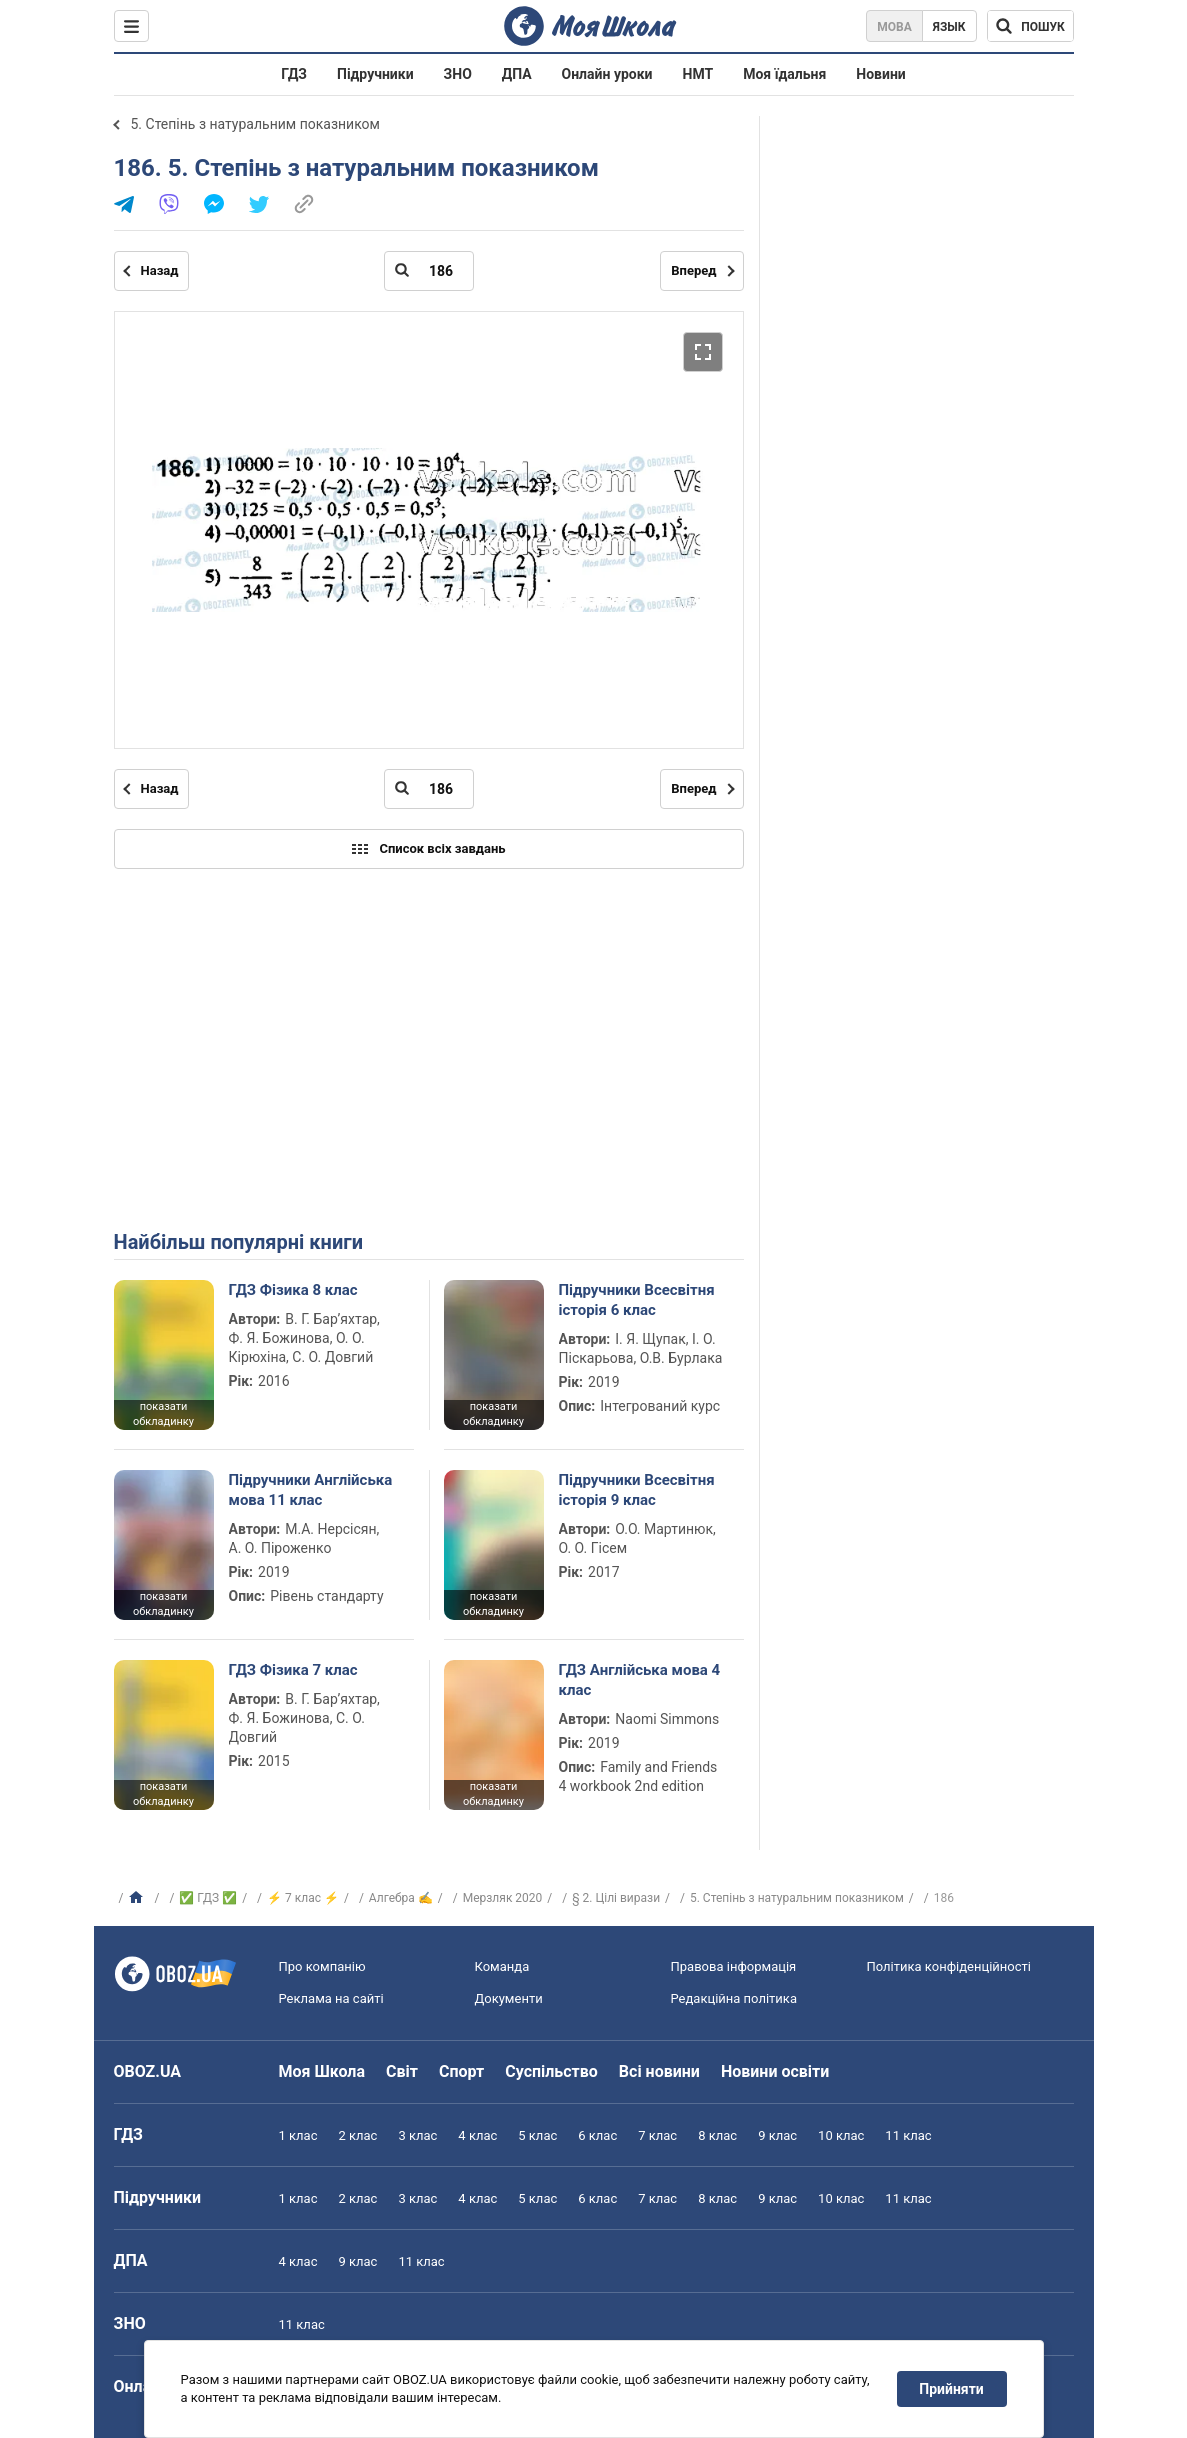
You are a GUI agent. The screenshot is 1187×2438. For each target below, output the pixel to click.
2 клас (357, 2135)
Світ (402, 2071)
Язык (949, 27)
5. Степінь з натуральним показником (255, 124)
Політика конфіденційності (949, 1966)
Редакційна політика (734, 1998)
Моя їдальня (784, 74)
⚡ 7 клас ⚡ (303, 1898)
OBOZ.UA (148, 2071)
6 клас (597, 2135)
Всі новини (659, 2071)
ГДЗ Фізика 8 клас (293, 1290)
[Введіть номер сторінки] (429, 271)
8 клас (717, 2135)
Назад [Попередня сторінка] (160, 270)
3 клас (417, 2135)
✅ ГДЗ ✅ (208, 1898)
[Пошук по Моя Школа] (1030, 26)
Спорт (461, 2071)
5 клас (537, 2135)
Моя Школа (322, 2071)
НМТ (698, 74)
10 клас (841, 2135)
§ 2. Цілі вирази (616, 1898)
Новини (880, 74)
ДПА (517, 74)
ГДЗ (294, 74)
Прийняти (951, 2389)
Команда (502, 1966)
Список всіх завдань (428, 849)
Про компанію (322, 1966)
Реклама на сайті (331, 1998)
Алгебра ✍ (401, 1898)
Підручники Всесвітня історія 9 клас (637, 1490)
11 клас (908, 2135)
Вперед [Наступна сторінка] (693, 270)
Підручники (375, 74)
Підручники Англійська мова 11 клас (311, 1490)
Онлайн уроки (607, 74)
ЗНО (458, 74)
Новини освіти (775, 2071)
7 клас (657, 2135)
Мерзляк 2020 (503, 1898)
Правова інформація (734, 1966)
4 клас (477, 2135)
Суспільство (551, 2071)
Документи (509, 1998)
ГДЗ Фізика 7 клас (293, 1670)
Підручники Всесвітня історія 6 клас (637, 1300)
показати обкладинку (163, 1414)
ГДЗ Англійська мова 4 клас (640, 1680)
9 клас (777, 2135)
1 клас (298, 2135)
